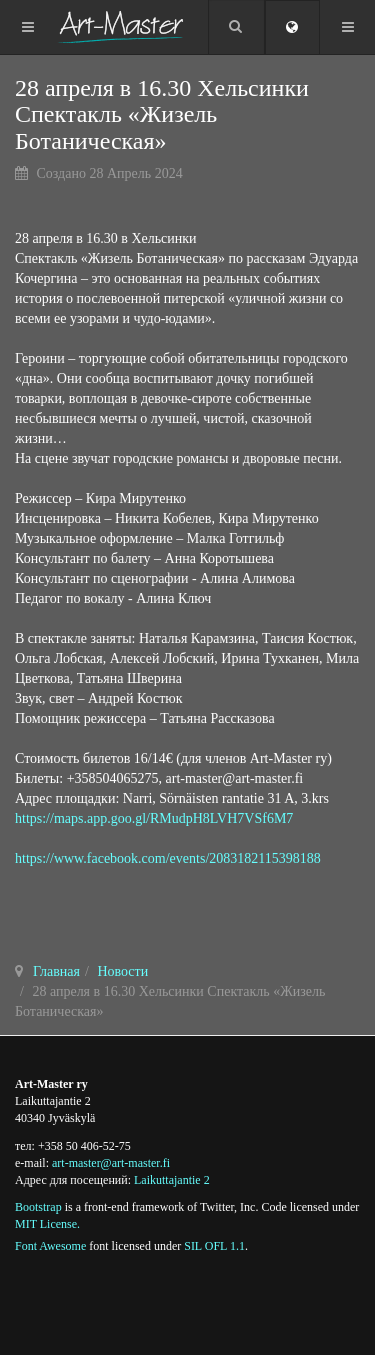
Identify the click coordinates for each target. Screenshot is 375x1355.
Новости (122, 971)
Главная (56, 971)
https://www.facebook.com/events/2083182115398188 (168, 858)
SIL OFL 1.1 (214, 1246)
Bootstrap (38, 1207)
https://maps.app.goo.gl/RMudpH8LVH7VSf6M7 (154, 818)
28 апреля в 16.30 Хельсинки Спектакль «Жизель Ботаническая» (162, 114)
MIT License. (47, 1224)
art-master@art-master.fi (111, 1163)
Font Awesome (50, 1246)
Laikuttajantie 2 (172, 1180)
